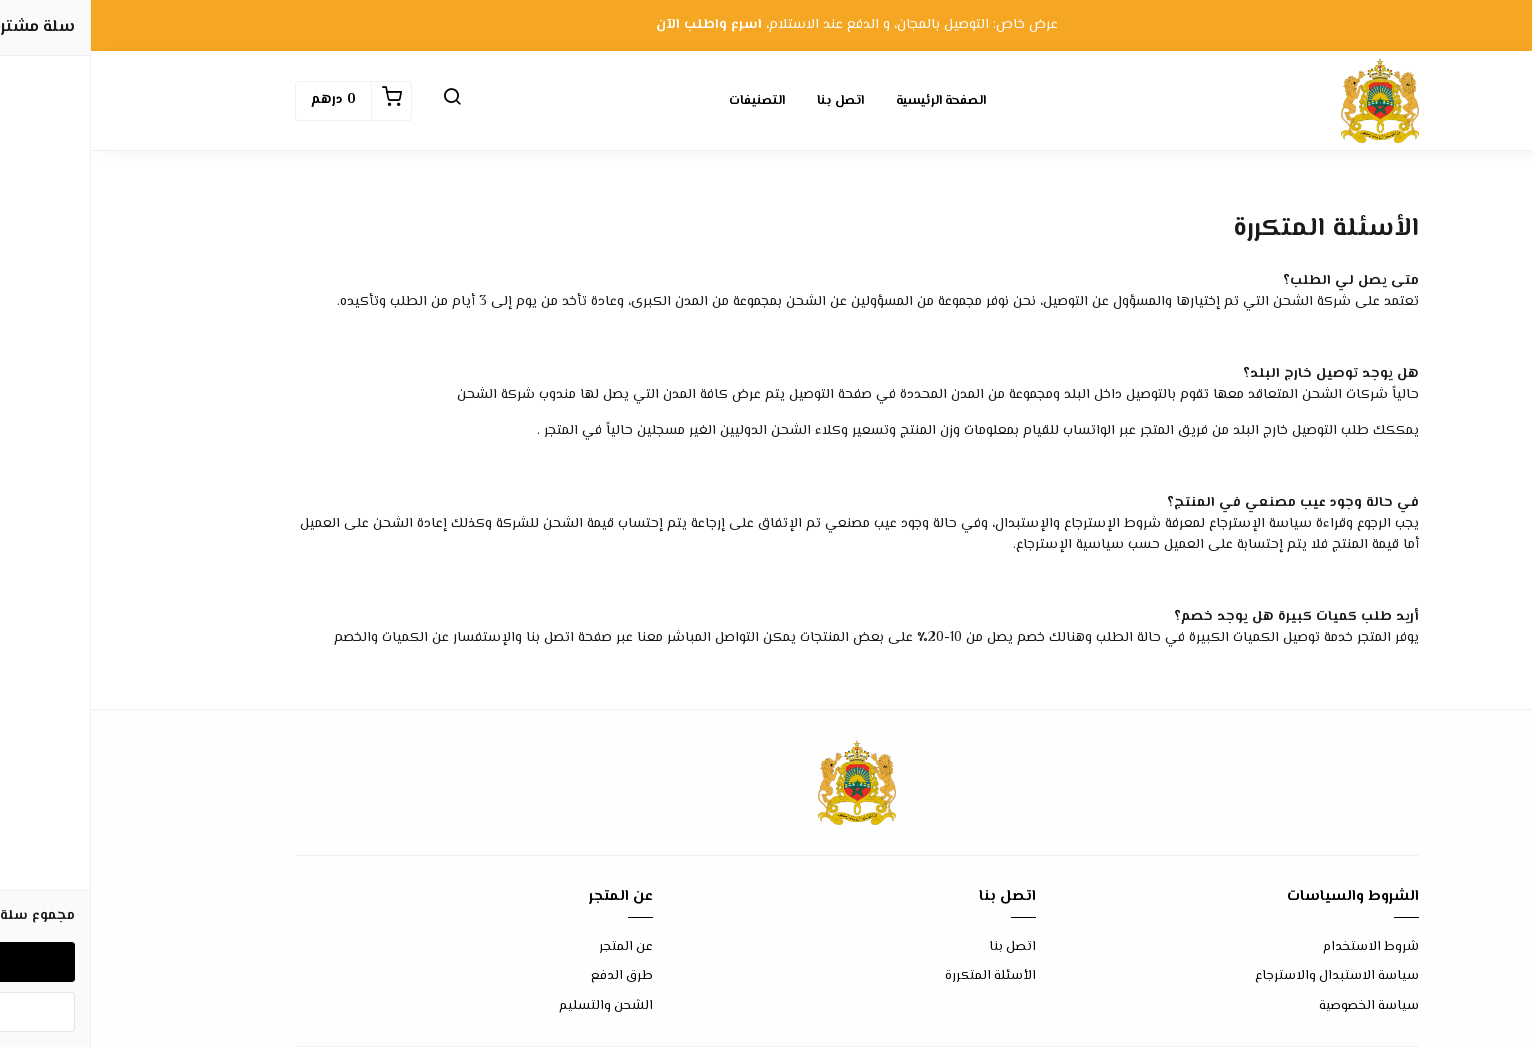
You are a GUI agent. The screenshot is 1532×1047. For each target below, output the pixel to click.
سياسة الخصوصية (1278, 1006)
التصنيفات (666, 101)
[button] (361, 101)
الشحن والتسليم (515, 1006)
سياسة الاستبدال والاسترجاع (1246, 976)
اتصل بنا (749, 101)
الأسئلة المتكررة (899, 976)
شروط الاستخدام (1280, 947)
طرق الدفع (531, 976)
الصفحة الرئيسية (850, 101)
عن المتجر (535, 947)
